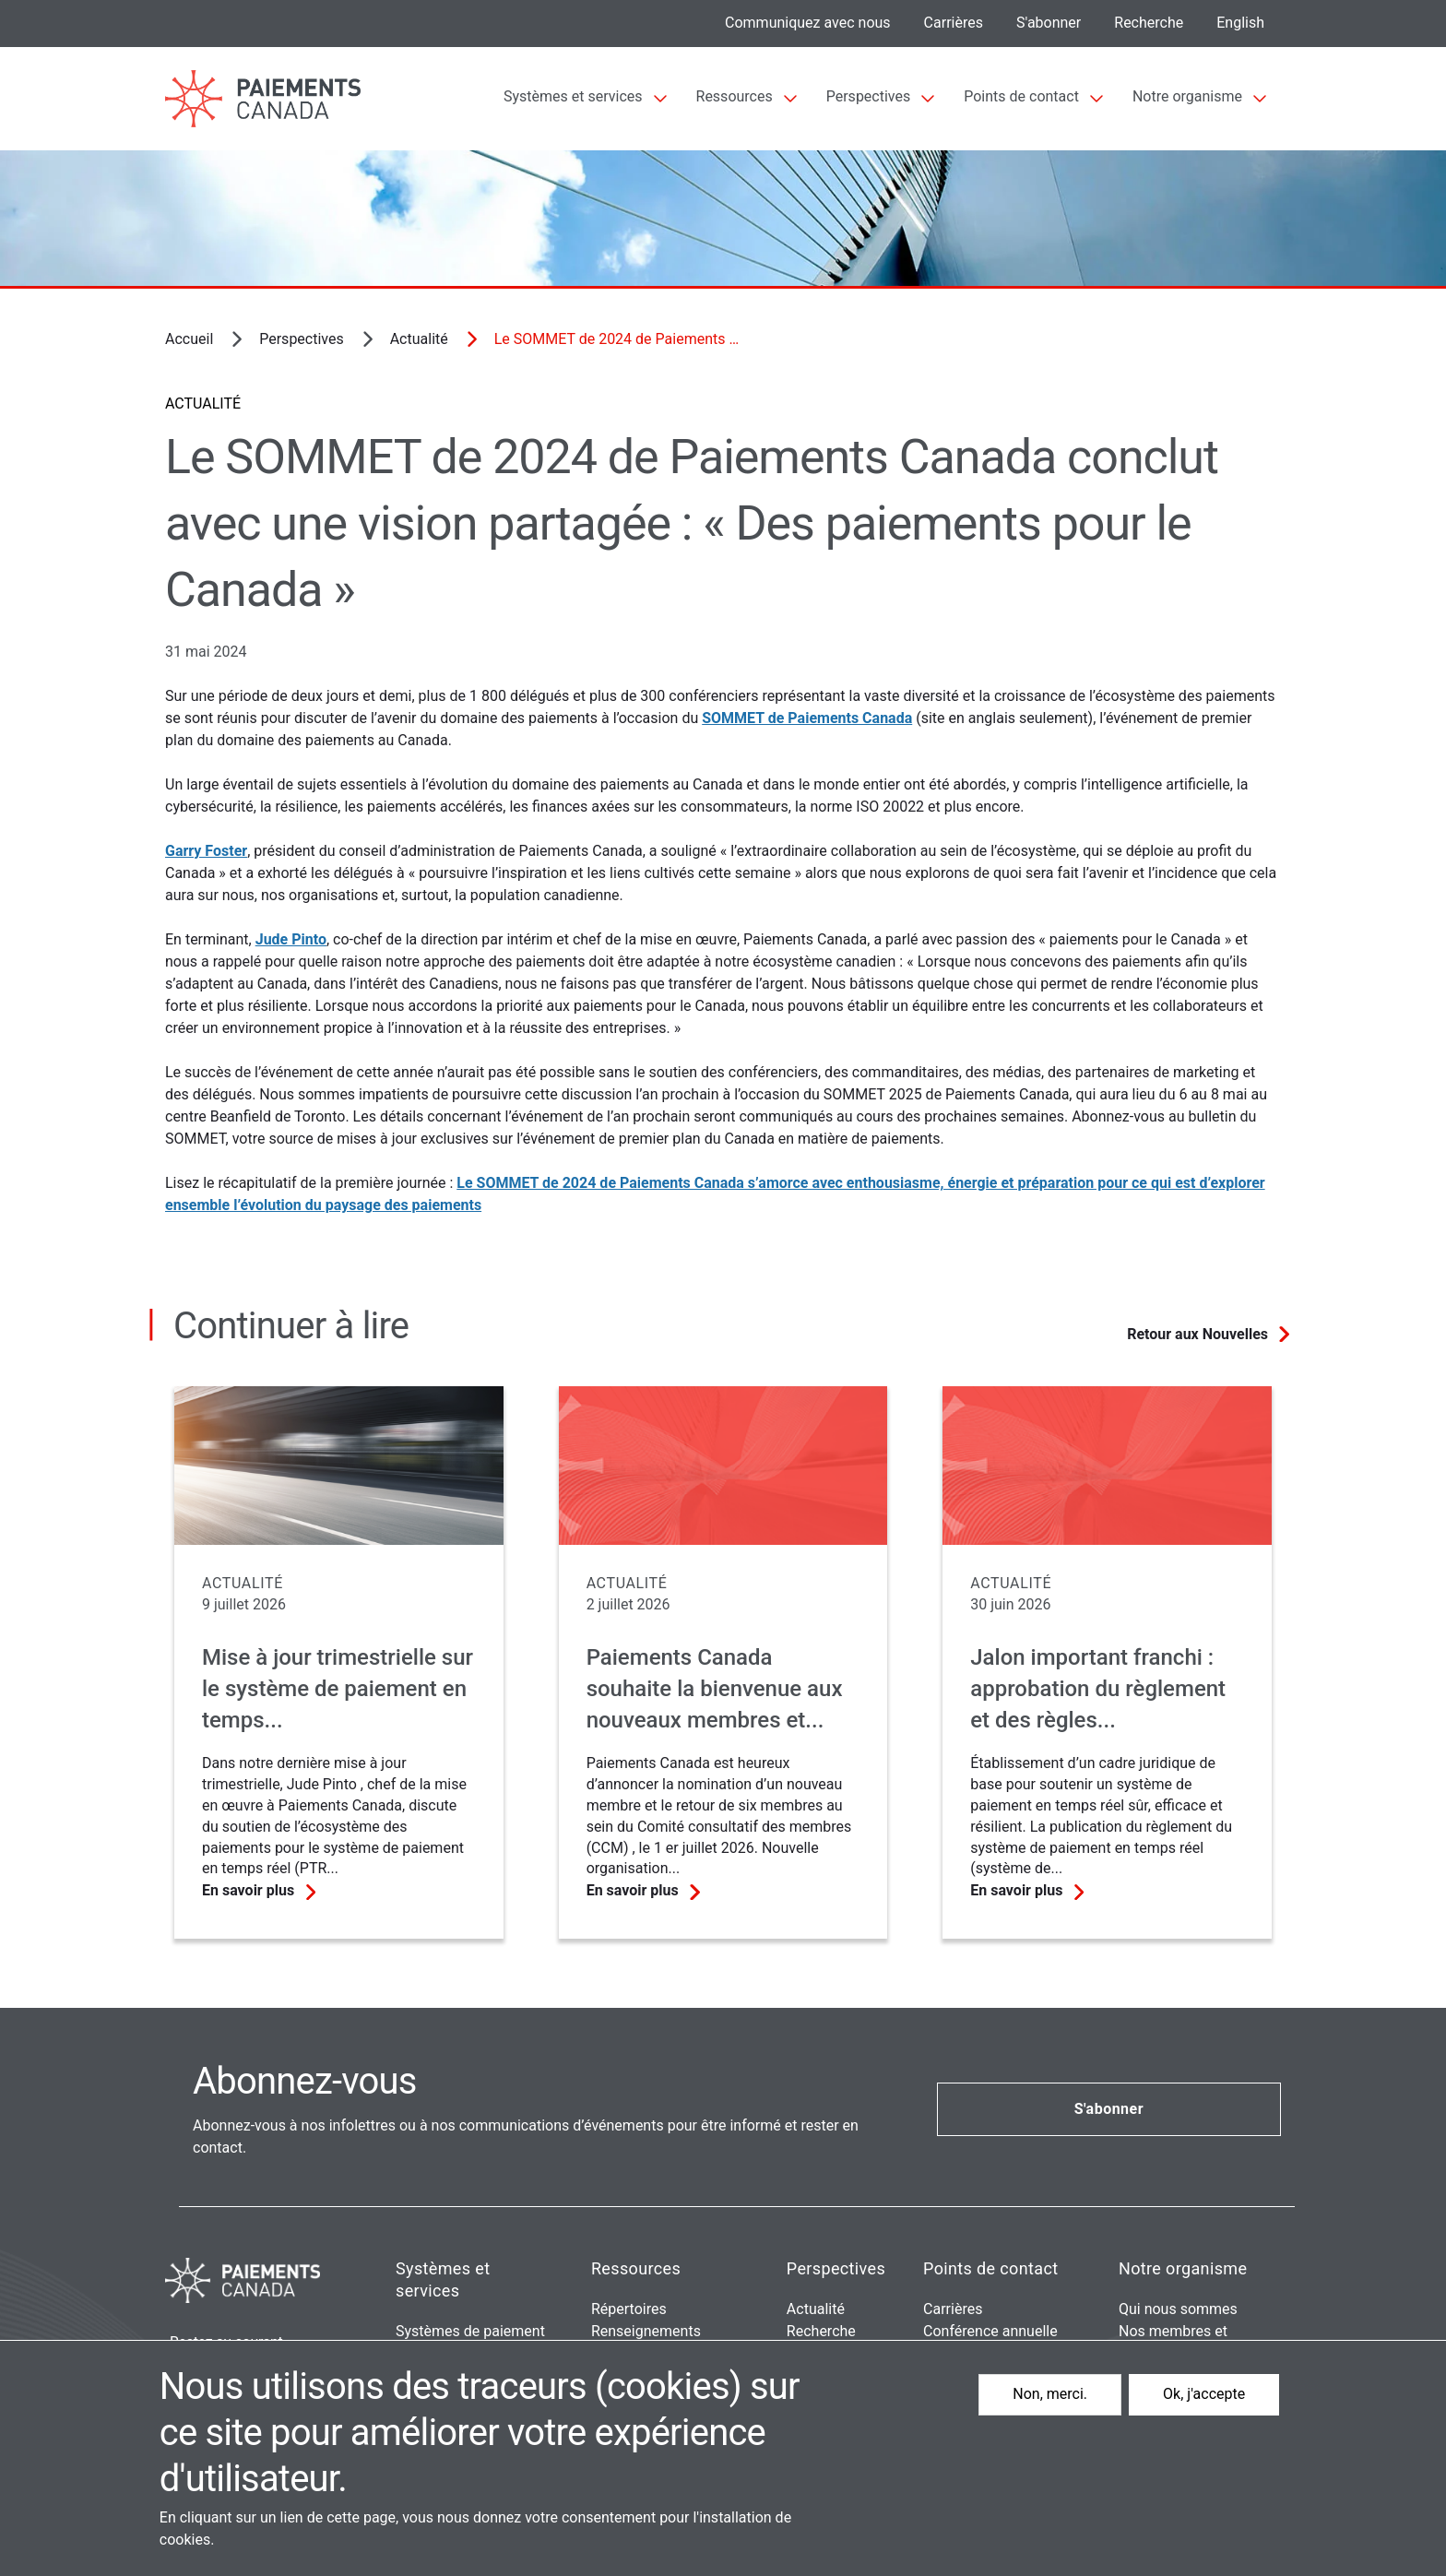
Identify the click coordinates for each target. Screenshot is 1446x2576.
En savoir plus (248, 1890)
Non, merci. (1050, 2394)
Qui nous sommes (1178, 2309)
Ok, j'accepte (1204, 2394)
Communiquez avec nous (808, 22)
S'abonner (1048, 22)
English (1240, 22)
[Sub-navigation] (585, 98)
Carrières (953, 22)
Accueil (189, 339)
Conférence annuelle (990, 2331)
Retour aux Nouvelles (1197, 1334)
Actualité (419, 339)
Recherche (1148, 22)
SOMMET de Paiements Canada (807, 718)
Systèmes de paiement (470, 2331)
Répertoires (629, 2309)
